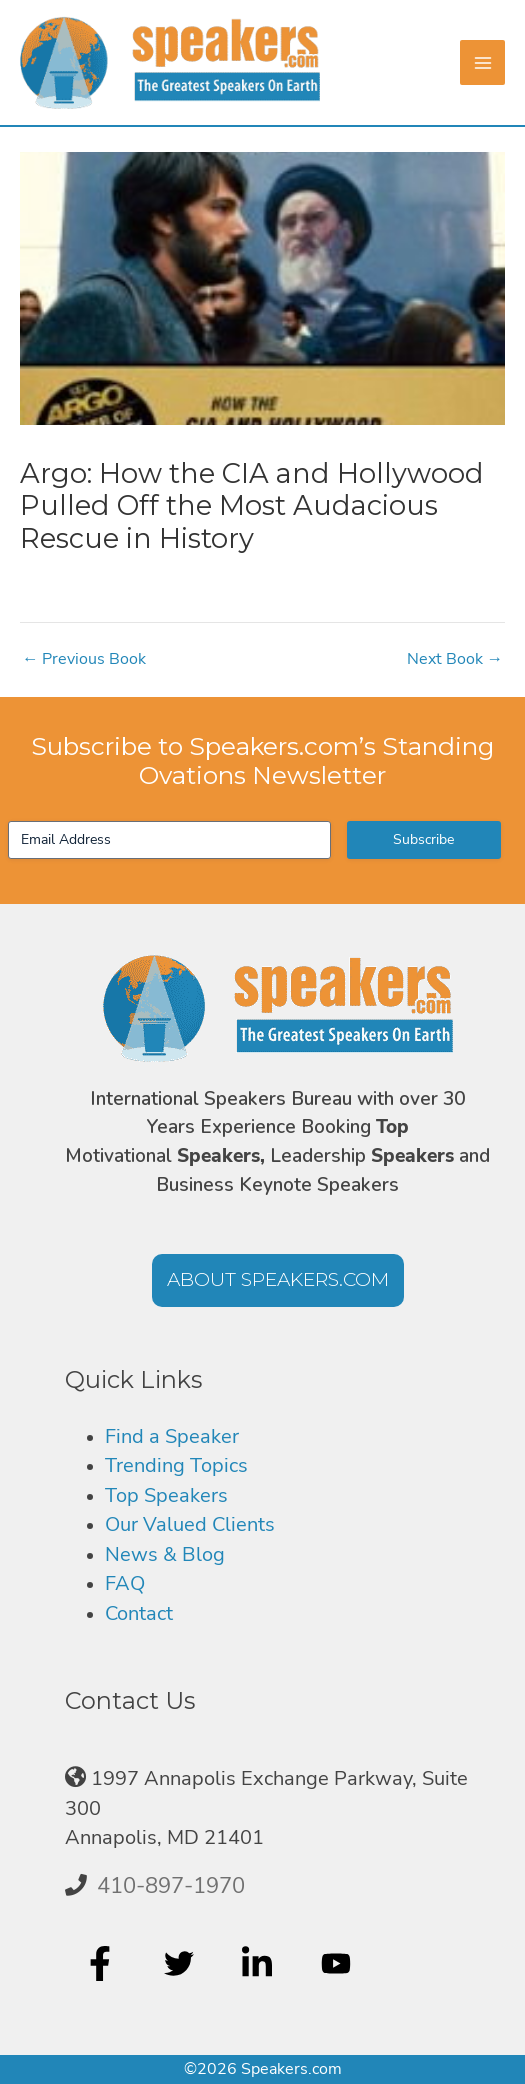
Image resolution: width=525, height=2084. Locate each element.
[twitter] (181, 1964)
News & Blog (165, 1554)
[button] (278, 1280)
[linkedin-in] (259, 1964)
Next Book (455, 659)
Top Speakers (166, 1495)
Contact (139, 1613)
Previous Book (84, 659)
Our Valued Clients (190, 1524)
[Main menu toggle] (482, 62)
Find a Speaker (172, 1436)
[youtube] (338, 1964)
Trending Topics (176, 1465)
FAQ (125, 1583)
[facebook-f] (102, 1964)
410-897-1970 (171, 1886)
